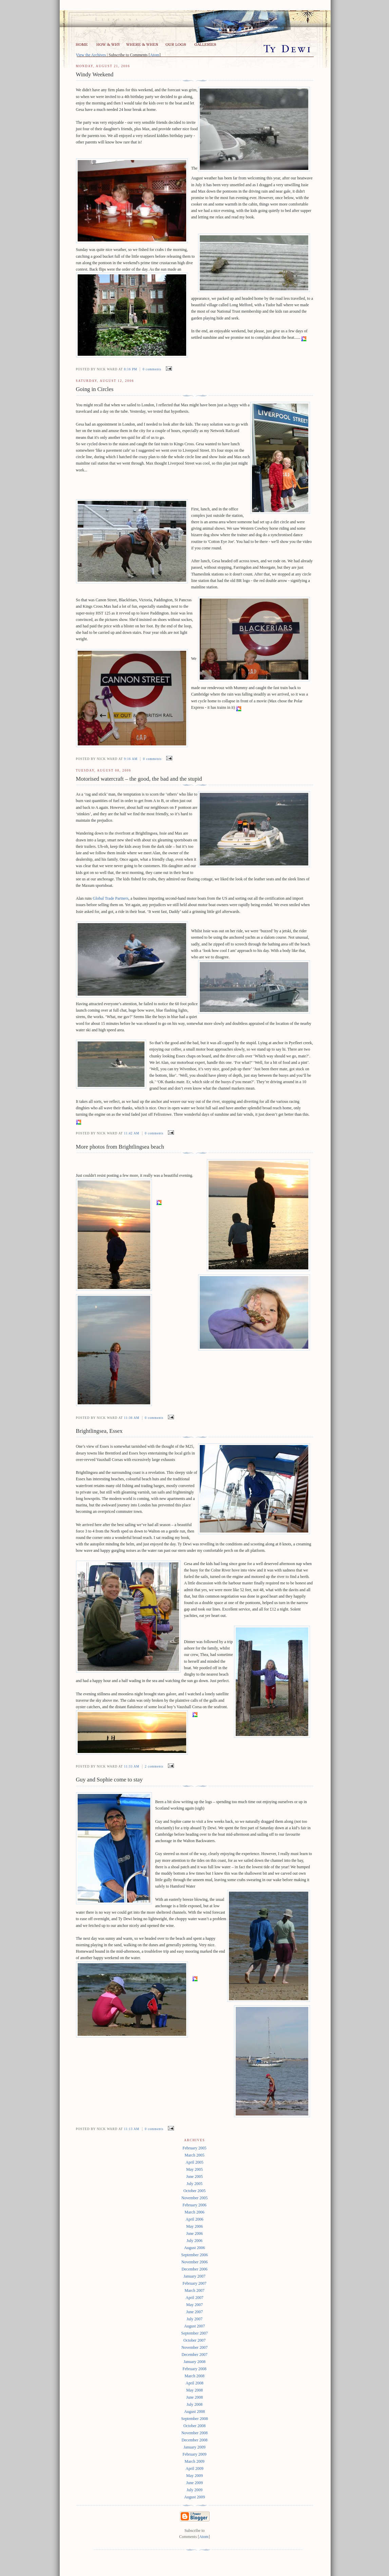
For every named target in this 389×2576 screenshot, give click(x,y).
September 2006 (194, 2254)
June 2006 (194, 2233)
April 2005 (194, 2162)
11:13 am (132, 2129)
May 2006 (194, 2226)
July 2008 (194, 2404)
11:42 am (132, 1133)
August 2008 (194, 2411)
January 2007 (194, 2276)
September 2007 (194, 2333)
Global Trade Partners (111, 898)
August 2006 (194, 2247)
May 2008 (194, 2390)
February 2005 (194, 2148)
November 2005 (194, 2198)
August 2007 (194, 2326)
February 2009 (194, 2454)
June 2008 (194, 2397)
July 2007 (194, 2319)
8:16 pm (131, 369)
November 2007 (194, 2347)
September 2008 (194, 2418)
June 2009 (194, 2482)
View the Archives (91, 55)
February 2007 (194, 2283)
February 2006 (194, 2205)
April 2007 (194, 2297)
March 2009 (194, 2461)
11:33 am (132, 1766)
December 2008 (194, 2440)
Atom (154, 55)
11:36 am (132, 1418)
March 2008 (194, 2376)
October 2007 (194, 2340)
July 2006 (194, 2240)
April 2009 (194, 2468)
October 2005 (194, 2190)
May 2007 (194, 2304)
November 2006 (194, 2262)
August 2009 (194, 2497)
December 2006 (194, 2269)
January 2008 (194, 2361)
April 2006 (194, 2219)
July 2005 (194, 2183)
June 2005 (194, 2176)
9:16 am (131, 759)
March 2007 (194, 2290)
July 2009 (194, 2489)
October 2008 (194, 2425)
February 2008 (194, 2368)
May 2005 (194, 2169)
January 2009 (194, 2447)
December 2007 (194, 2354)
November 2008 (194, 2433)
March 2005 (194, 2155)
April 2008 (194, 2383)
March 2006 (194, 2212)
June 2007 (194, 2311)
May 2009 (194, 2475)
